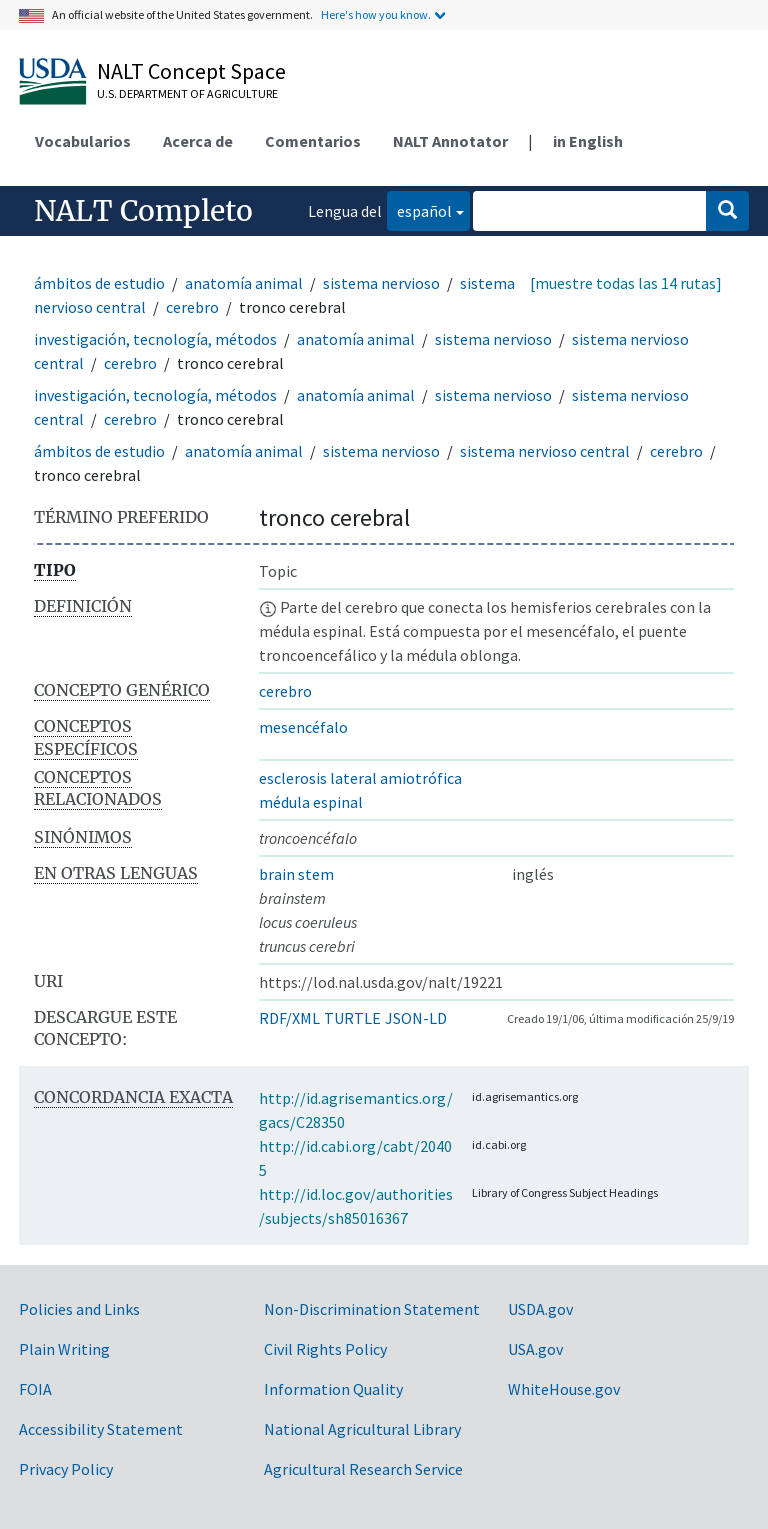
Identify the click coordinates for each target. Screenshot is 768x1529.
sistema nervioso (381, 283)
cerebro (192, 307)
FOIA (35, 1389)
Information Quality (333, 1389)
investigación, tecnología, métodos (155, 339)
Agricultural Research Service (363, 1469)
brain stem (296, 874)
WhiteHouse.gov (564, 1389)
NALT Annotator (450, 141)
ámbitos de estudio (99, 283)
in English (588, 141)
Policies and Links (79, 1309)
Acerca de (198, 141)
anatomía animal (244, 283)
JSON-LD (416, 1018)
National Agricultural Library (362, 1429)
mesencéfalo (303, 727)
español (419, 209)
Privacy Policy (66, 1469)
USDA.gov (540, 1309)
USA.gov (535, 1349)
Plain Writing (64, 1349)
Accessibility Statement (101, 1429)
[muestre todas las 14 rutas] (626, 283)
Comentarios (313, 141)
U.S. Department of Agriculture (187, 93)
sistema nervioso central (545, 451)
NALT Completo (143, 211)
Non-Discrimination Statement (372, 1309)
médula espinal (311, 802)
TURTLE (352, 1018)
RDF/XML (289, 1018)
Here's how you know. (376, 14)
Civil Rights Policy (325, 1349)
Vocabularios (83, 141)
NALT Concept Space (191, 71)
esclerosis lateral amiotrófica (360, 778)
